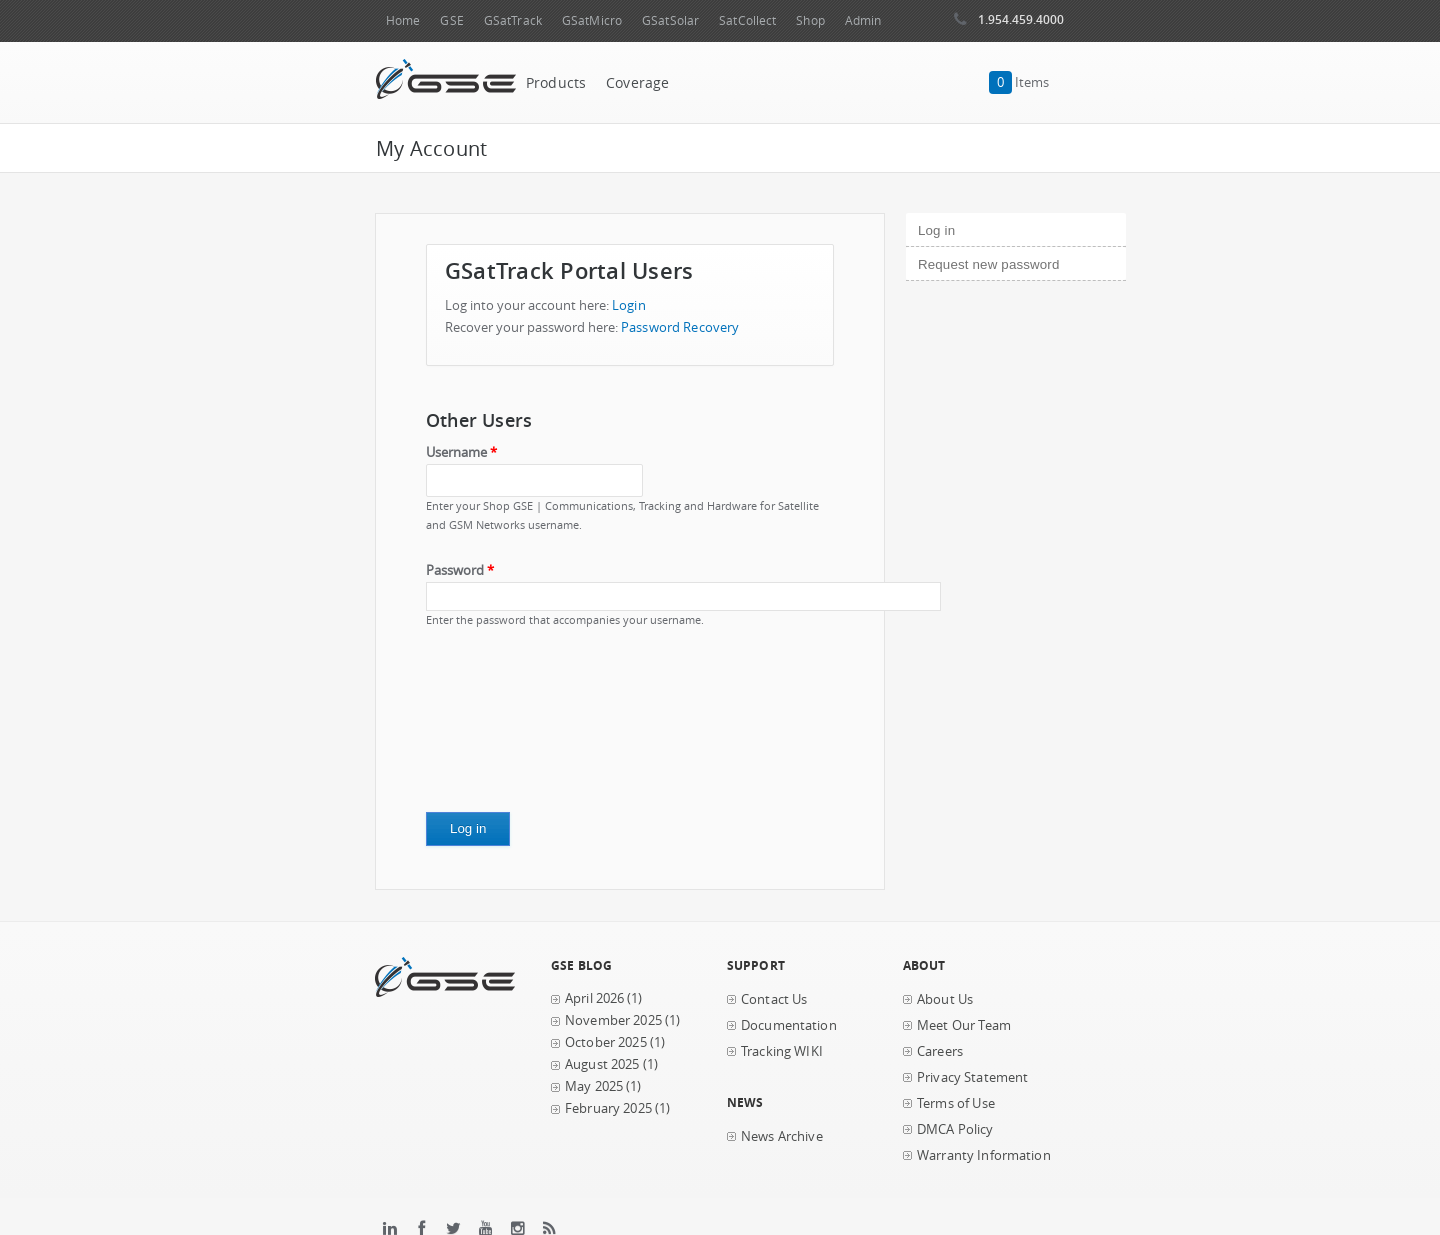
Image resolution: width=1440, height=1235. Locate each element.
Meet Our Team (964, 1025)
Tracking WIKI (782, 1051)
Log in (970, 228)
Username (461, 452)
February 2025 (608, 1108)
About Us (945, 999)
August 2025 (602, 1064)
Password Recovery (680, 327)
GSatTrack (513, 20)
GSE (451, 20)
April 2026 (594, 998)
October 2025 (606, 1042)
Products (556, 83)
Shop (810, 20)
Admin (863, 20)
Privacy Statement (972, 1077)
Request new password (988, 264)
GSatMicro (592, 20)
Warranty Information (984, 1155)
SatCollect (747, 20)
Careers (940, 1051)
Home (403, 20)
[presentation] (508, 727)
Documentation (789, 1025)
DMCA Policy (955, 1129)
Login (629, 305)
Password (460, 570)
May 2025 (594, 1086)
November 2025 (613, 1020)
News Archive (782, 1136)
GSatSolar (670, 20)
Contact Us (774, 999)
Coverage (637, 83)
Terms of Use (956, 1103)
